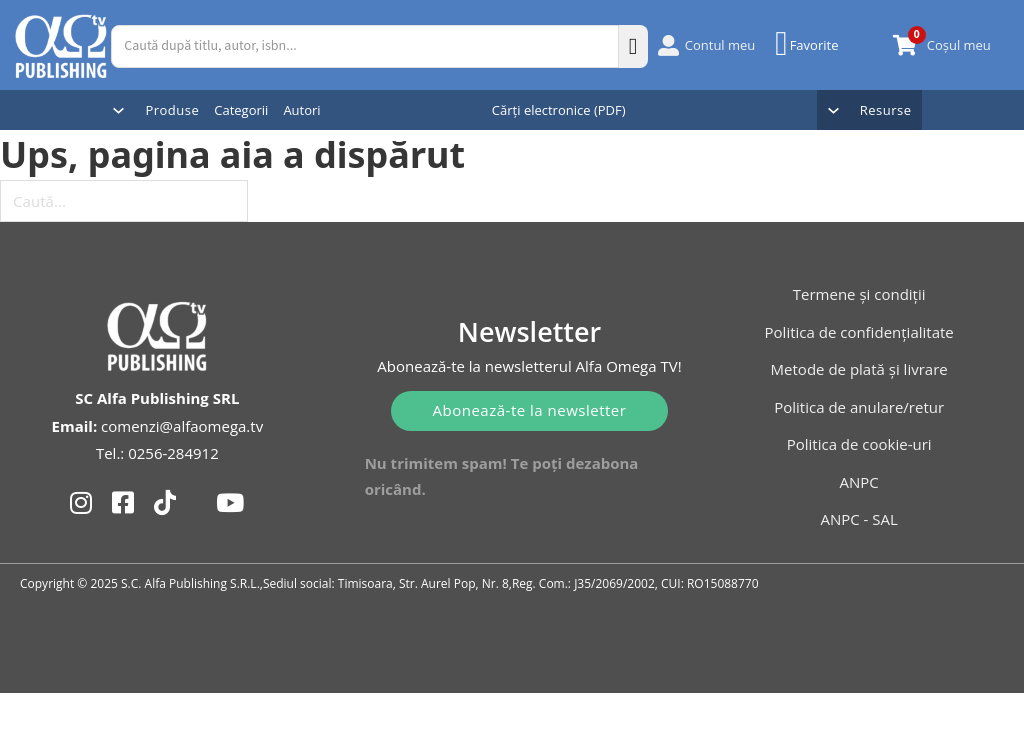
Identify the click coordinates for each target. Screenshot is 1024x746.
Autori (301, 110)
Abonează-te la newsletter (530, 410)
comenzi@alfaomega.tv (182, 426)
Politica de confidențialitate (859, 332)
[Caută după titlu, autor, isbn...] (364, 46)
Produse (172, 110)
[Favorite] (809, 44)
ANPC (859, 482)
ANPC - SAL (858, 519)
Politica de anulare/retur (859, 407)
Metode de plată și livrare (859, 369)
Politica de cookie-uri (859, 444)
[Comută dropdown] (118, 110)
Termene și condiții (859, 294)
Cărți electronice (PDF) (559, 110)
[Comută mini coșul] (905, 45)
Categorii (241, 110)
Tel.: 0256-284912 (157, 453)
